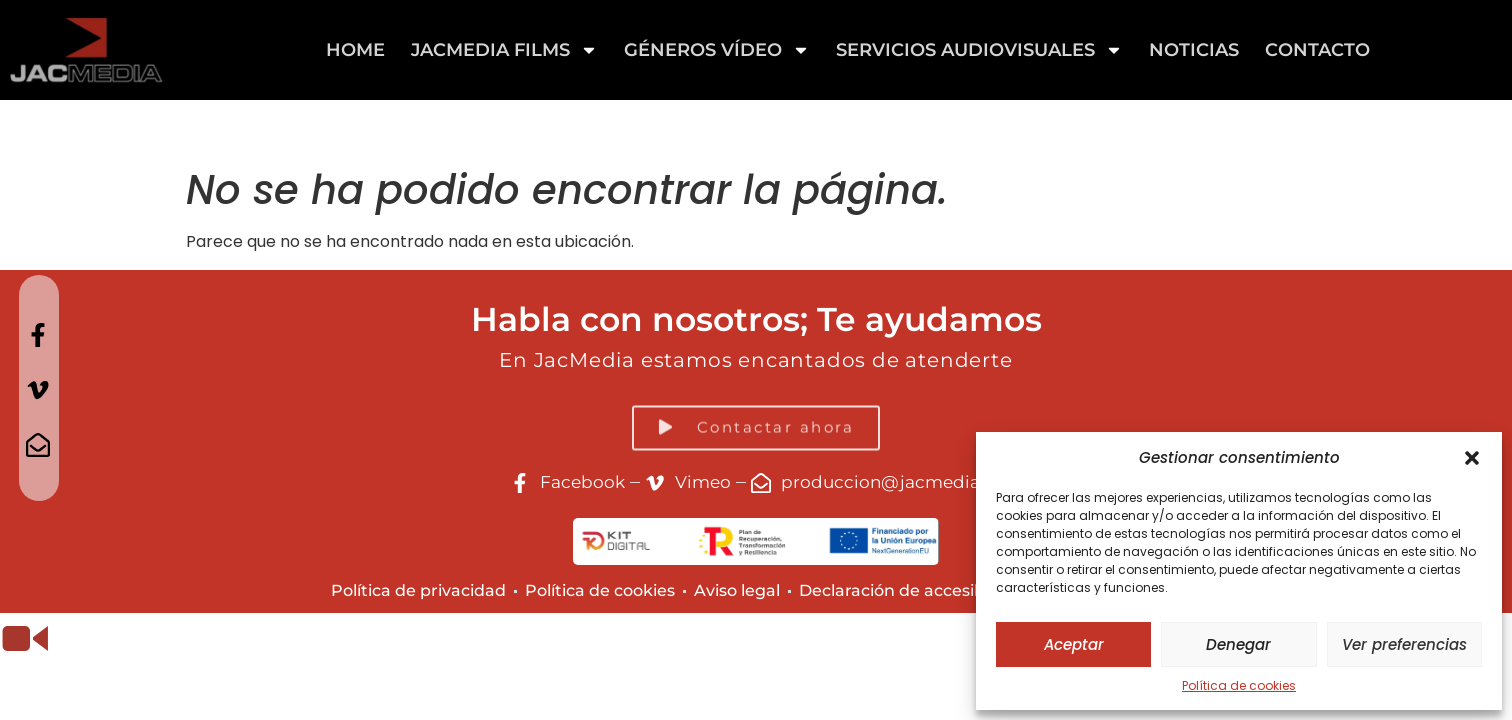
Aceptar (1074, 644)
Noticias (1194, 50)
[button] (1472, 458)
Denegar (1238, 644)
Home (355, 50)
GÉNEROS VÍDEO (717, 50)
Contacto (1317, 50)
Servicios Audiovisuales (979, 50)
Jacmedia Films (504, 50)
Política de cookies (1239, 685)
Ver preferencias (1404, 644)
